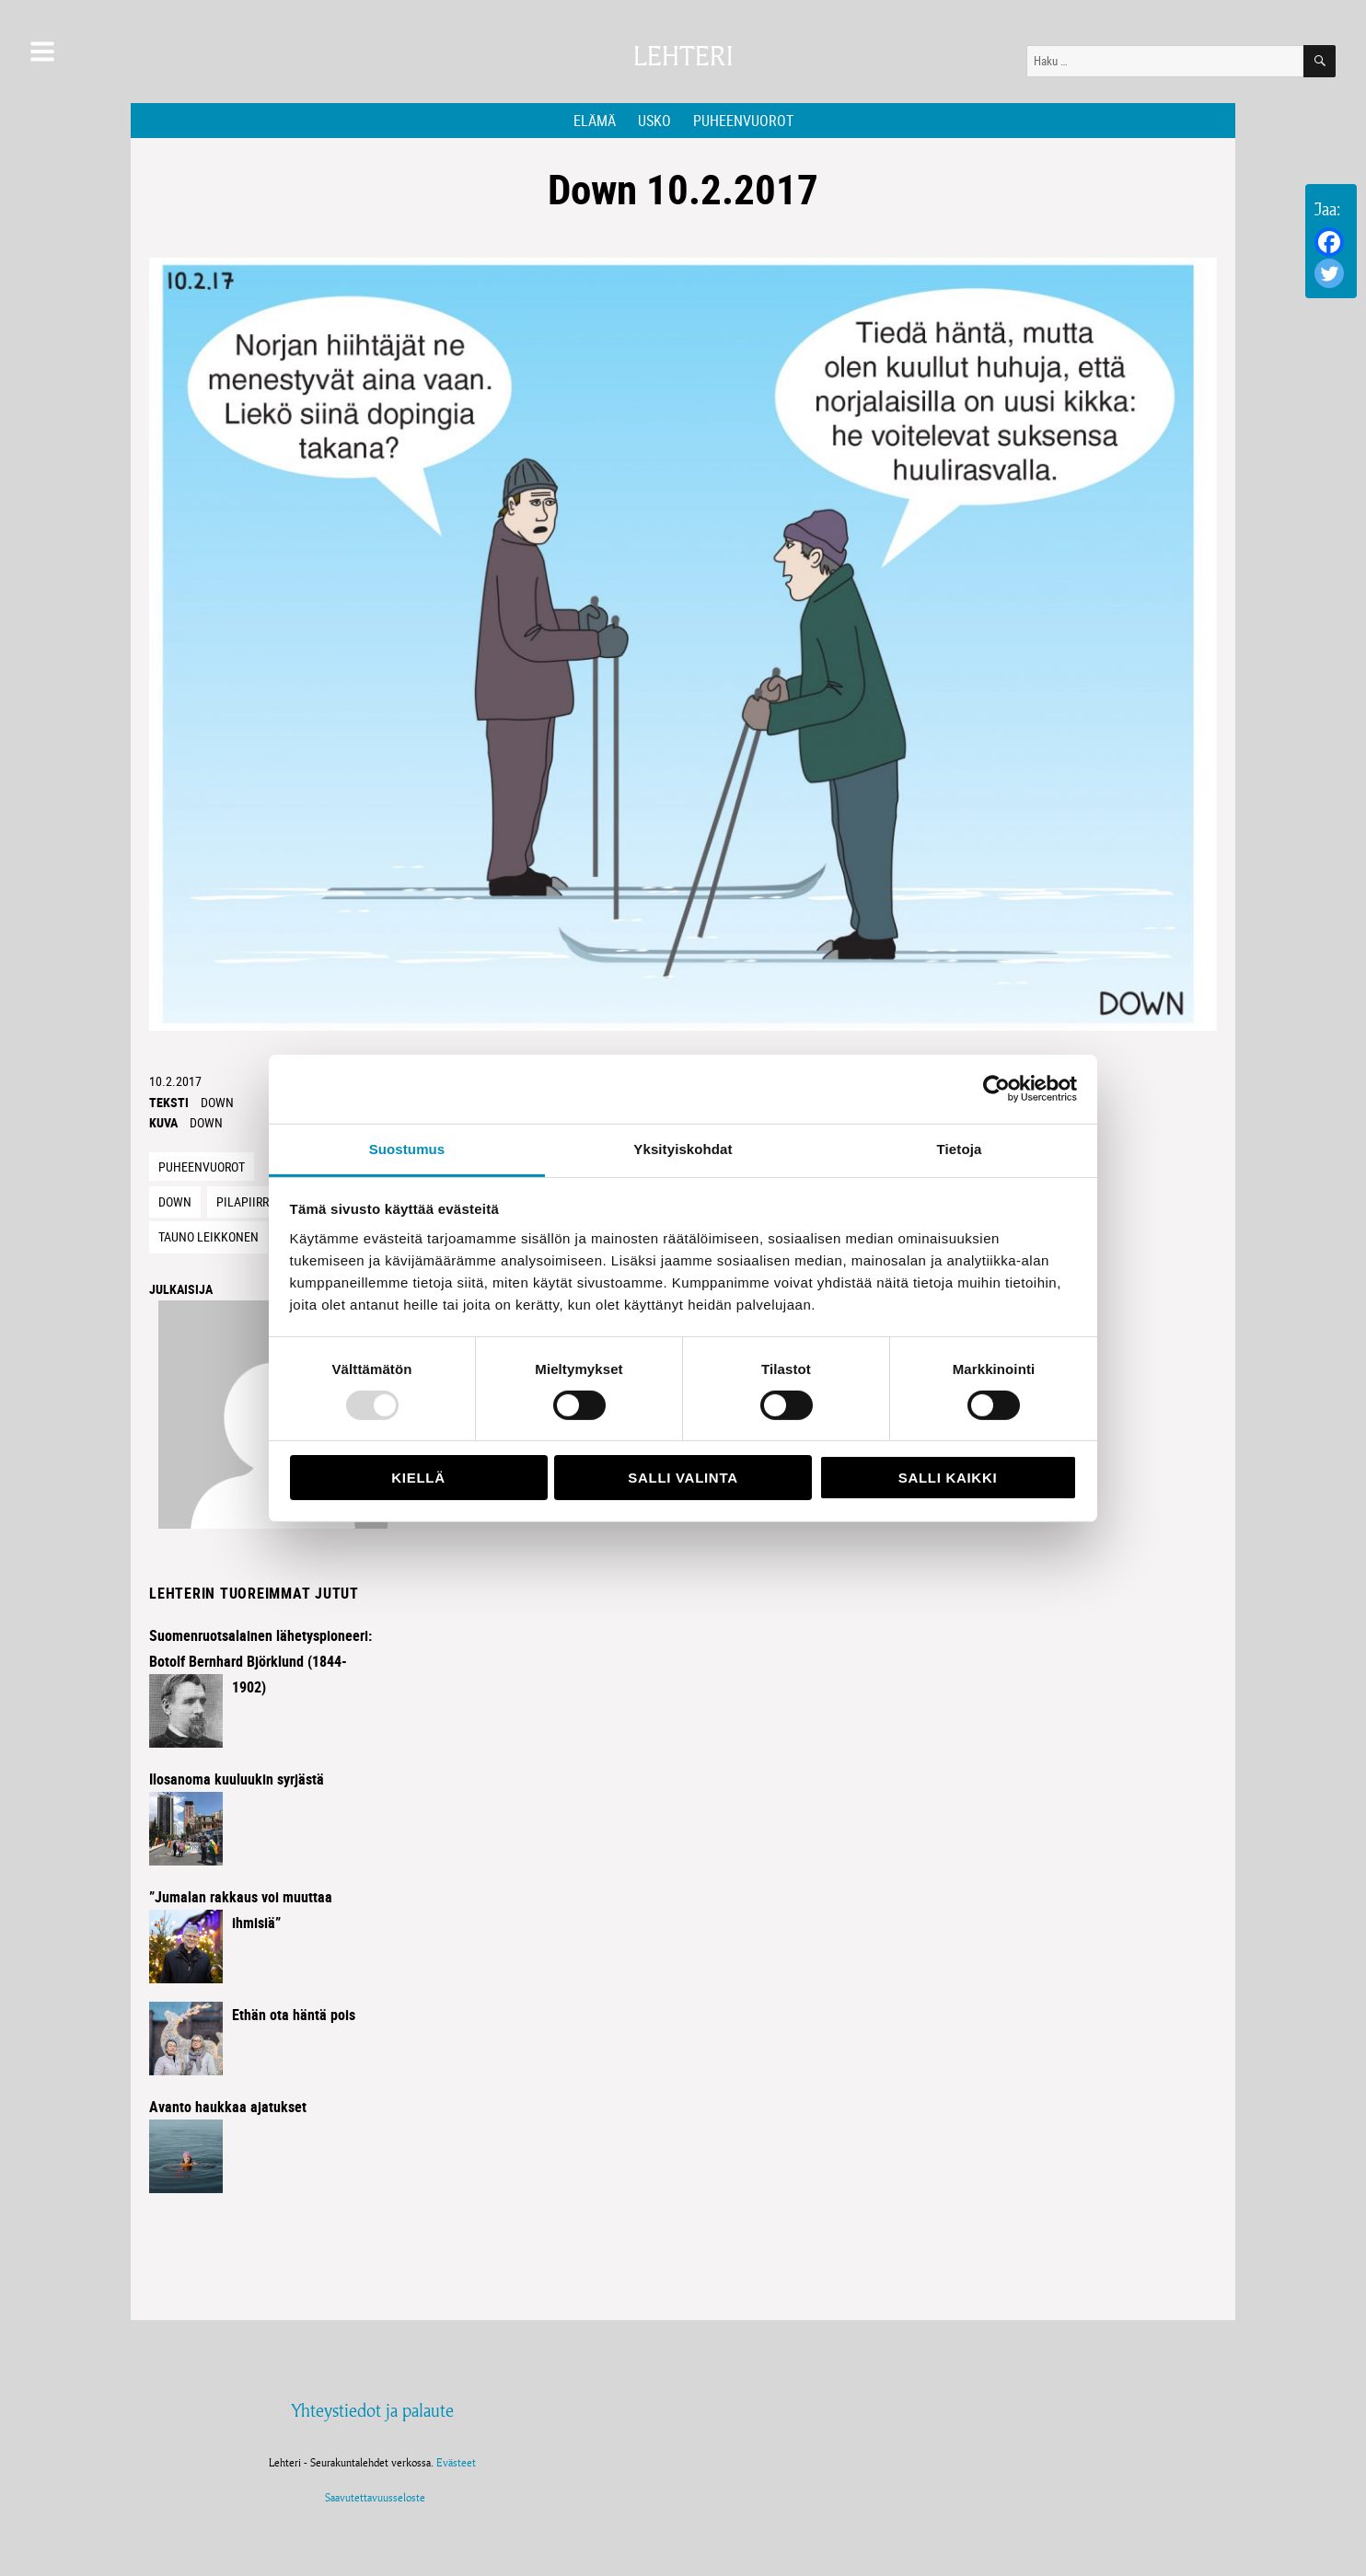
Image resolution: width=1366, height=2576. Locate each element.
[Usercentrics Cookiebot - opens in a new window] (996, 1089)
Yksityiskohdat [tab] (682, 1148)
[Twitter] (1329, 273)
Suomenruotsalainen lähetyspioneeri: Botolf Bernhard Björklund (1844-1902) (260, 1661)
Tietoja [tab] (959, 1148)
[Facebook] (1329, 242)
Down (217, 1102)
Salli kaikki (948, 1477)
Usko (654, 120)
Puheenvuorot (743, 120)
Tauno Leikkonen (208, 1236)
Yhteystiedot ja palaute (372, 2410)
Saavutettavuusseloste (372, 2497)
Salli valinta (682, 1477)
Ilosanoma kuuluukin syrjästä (236, 1779)
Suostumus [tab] (407, 1148)
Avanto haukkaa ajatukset (228, 2107)
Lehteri (683, 56)
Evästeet (456, 2462)
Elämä (594, 120)
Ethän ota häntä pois (293, 2014)
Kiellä (418, 1477)
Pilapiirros (249, 1201)
